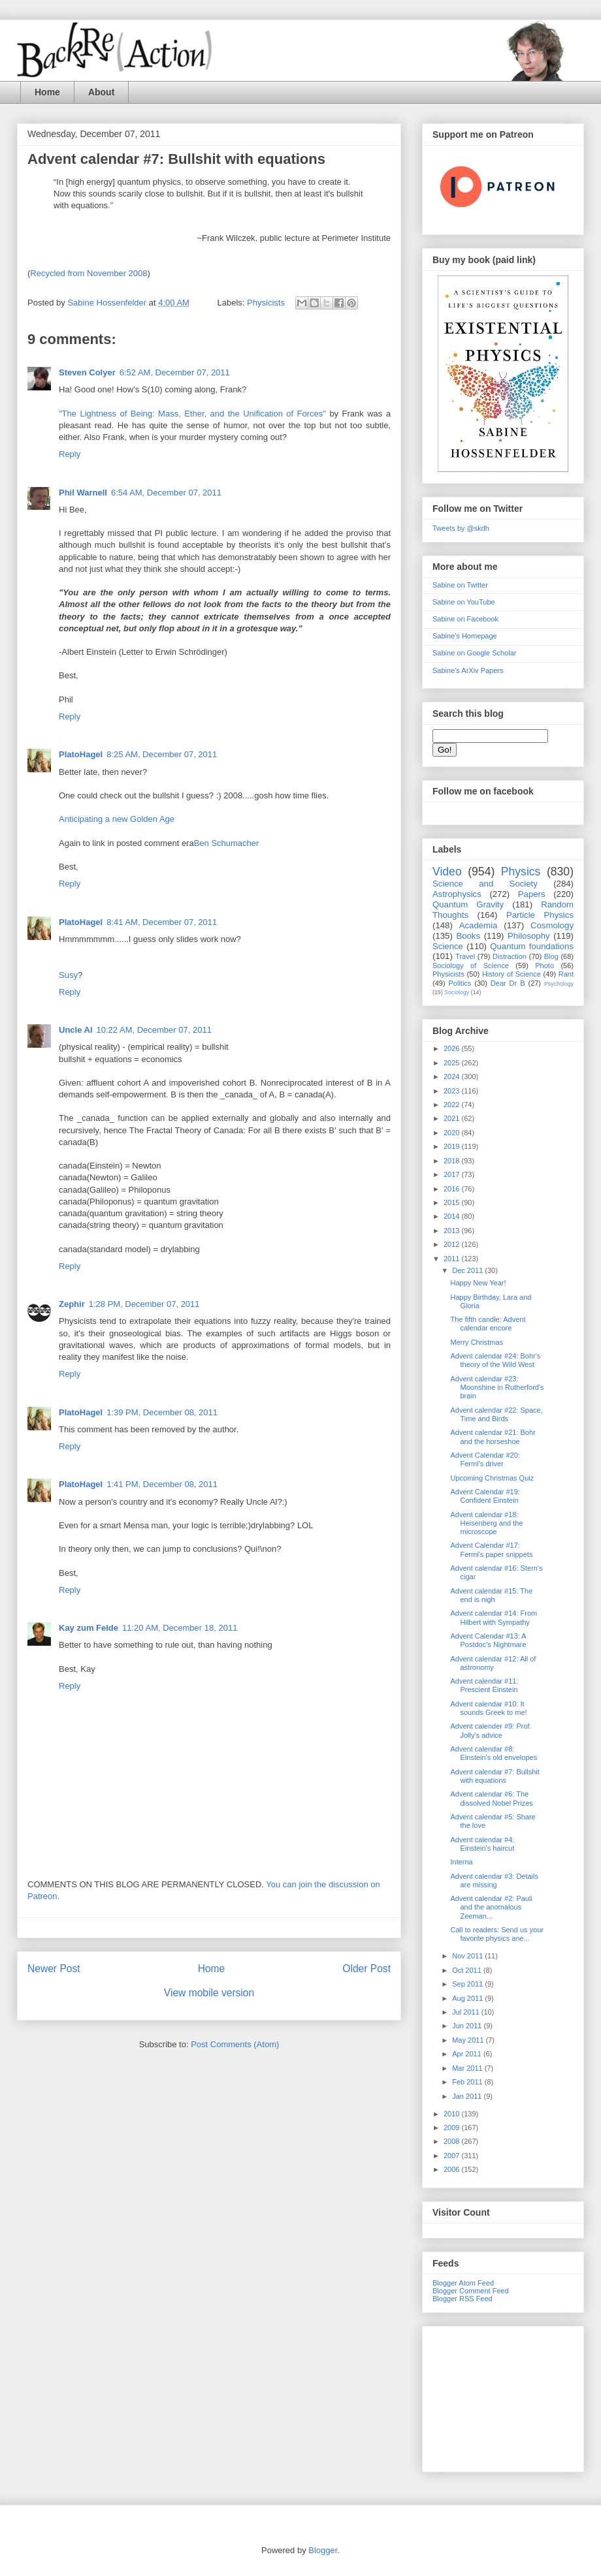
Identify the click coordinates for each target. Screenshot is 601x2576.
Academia (478, 925)
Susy (68, 975)
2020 (453, 1133)
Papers (531, 894)
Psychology (559, 984)
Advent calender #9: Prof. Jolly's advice (490, 1730)
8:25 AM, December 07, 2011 (161, 754)
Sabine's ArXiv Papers (468, 670)
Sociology (456, 992)
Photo (544, 965)
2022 (453, 1104)
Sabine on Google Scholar (474, 653)
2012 (453, 1244)
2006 (453, 2169)
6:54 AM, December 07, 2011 (166, 492)
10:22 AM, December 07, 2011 (154, 1030)
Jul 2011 (466, 2012)
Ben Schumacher (226, 843)
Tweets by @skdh (460, 528)
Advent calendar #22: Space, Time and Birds (496, 1414)
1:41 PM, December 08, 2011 (162, 1484)
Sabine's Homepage (464, 636)
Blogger (322, 2550)
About (101, 92)
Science (447, 946)
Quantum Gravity (468, 904)
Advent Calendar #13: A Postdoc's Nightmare (488, 1640)
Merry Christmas (476, 1342)
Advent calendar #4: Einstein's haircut (482, 1844)
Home (47, 92)
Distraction (510, 956)
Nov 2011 (468, 1956)
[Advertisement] (503, 2396)
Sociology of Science (470, 965)
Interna (461, 1862)
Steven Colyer (87, 372)
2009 (453, 2127)
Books (468, 936)
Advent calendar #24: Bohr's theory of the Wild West (495, 1360)
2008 (453, 2141)
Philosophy (529, 936)
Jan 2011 (467, 2096)
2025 (453, 1063)
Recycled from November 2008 (88, 273)
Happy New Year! (478, 1283)
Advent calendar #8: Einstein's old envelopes (493, 1753)
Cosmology (552, 925)
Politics (460, 983)
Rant (566, 974)
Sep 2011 (468, 1984)
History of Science (511, 974)
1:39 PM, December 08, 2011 (162, 1412)
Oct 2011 (467, 1970)
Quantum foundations (532, 946)
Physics (521, 871)
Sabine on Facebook (465, 619)
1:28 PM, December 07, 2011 (144, 1304)
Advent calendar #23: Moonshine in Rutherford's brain (497, 1387)
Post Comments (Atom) (235, 2044)
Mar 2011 (468, 2068)
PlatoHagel (81, 754)
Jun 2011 (467, 2026)
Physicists (266, 302)
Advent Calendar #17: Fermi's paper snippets (491, 1549)
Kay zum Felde (88, 1628)
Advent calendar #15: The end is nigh (491, 1595)
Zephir (72, 1304)
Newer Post (53, 1968)
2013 (453, 1230)
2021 (453, 1118)
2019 (453, 1146)
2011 (453, 1259)
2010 (453, 2114)
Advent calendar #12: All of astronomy (493, 1663)
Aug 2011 (468, 1998)
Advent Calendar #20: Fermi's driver (484, 1459)
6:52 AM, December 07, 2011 (175, 372)
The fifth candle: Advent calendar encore (487, 1323)
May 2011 (468, 2040)
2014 (453, 1216)
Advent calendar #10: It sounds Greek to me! (488, 1708)
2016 (453, 1189)
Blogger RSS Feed (462, 2298)
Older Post (366, 1968)
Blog (551, 956)
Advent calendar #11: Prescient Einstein (484, 1685)
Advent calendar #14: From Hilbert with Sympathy (493, 1617)
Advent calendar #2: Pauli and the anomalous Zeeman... (491, 1906)
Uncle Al (76, 1030)
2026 (453, 1048)
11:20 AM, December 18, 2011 (179, 1628)
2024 (453, 1076)
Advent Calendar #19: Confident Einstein (484, 1496)
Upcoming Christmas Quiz (492, 1478)
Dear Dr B (508, 983)
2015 (453, 1202)
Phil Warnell (83, 492)
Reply (69, 454)
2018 (453, 1161)
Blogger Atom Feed (463, 2283)
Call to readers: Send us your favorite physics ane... (496, 1934)
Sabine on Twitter (460, 585)
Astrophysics (456, 894)
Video (447, 871)
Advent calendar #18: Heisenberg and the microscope (486, 1523)
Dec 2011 (468, 1270)
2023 (453, 1091)
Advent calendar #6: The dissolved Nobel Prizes (491, 1798)
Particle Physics (540, 915)
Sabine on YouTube (463, 602)
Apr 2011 (467, 2054)
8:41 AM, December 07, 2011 (161, 922)
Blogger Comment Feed (470, 2291)
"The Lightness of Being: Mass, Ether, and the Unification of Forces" (192, 413)
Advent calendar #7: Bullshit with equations (494, 1776)
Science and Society (485, 883)
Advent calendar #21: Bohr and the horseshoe (492, 1436)
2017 (453, 1174)
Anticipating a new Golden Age (116, 819)
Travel (465, 956)
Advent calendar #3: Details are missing (494, 1880)
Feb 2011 (468, 2082)
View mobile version (209, 1992)
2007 (453, 2156)
